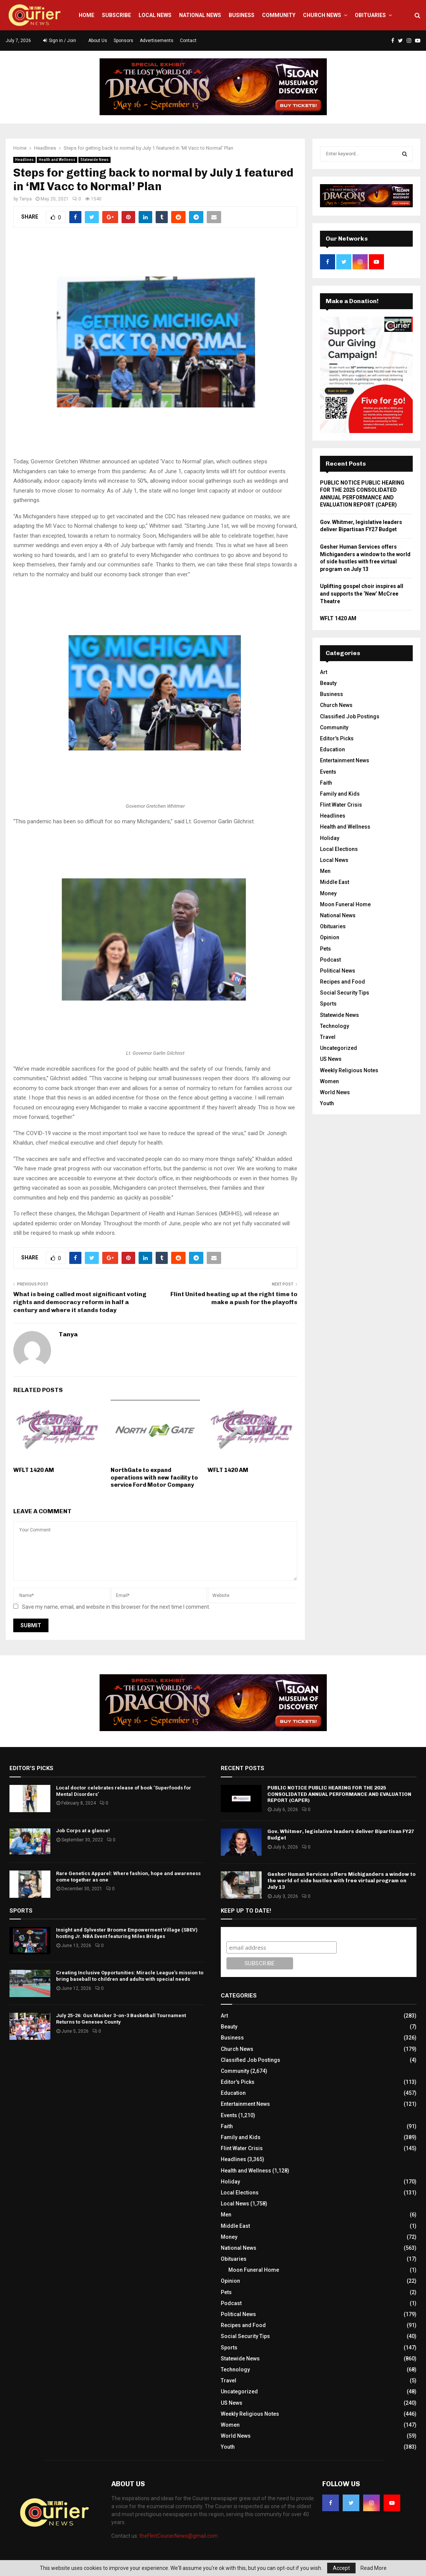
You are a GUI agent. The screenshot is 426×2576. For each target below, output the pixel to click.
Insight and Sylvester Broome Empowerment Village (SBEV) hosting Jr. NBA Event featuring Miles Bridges (127, 1933)
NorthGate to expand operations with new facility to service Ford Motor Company (154, 1477)
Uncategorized (338, 1048)
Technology (334, 1026)
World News (335, 1092)
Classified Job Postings (349, 716)
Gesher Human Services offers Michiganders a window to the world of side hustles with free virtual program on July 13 (341, 1880)
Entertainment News (344, 760)
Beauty (328, 683)
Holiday (329, 838)
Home (86, 15)
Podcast (330, 960)
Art (323, 672)
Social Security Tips (344, 993)
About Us (97, 40)
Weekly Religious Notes (349, 1070)
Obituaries (370, 15)
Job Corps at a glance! (83, 1830)
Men (325, 871)
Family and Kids (340, 794)
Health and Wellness (57, 160)
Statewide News (94, 160)
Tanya (25, 199)
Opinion (329, 937)
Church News (322, 15)
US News (331, 1059)
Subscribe (116, 15)
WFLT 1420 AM (33, 1470)
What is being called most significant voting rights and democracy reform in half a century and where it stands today (80, 1302)
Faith (326, 783)
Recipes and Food (342, 982)
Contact (188, 40)
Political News (337, 971)
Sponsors (123, 40)
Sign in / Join (59, 40)
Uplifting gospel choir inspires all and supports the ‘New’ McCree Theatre (361, 593)
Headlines (24, 160)
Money (328, 893)
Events (328, 772)
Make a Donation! (352, 301)
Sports (328, 1004)
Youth (327, 1103)
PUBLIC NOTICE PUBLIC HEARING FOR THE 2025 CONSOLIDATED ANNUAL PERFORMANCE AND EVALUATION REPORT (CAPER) (339, 1794)
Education (332, 749)
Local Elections (339, 849)
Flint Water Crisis (341, 805)
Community (278, 15)
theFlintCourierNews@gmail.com (178, 2536)
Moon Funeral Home (345, 904)
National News (200, 15)
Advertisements (156, 40)
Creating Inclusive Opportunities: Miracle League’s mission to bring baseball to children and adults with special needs (129, 1976)
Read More (373, 2568)
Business (241, 15)
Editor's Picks (337, 738)
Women (329, 1081)
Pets (325, 949)
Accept (341, 2568)
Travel (327, 1037)
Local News (155, 15)
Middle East (334, 882)
